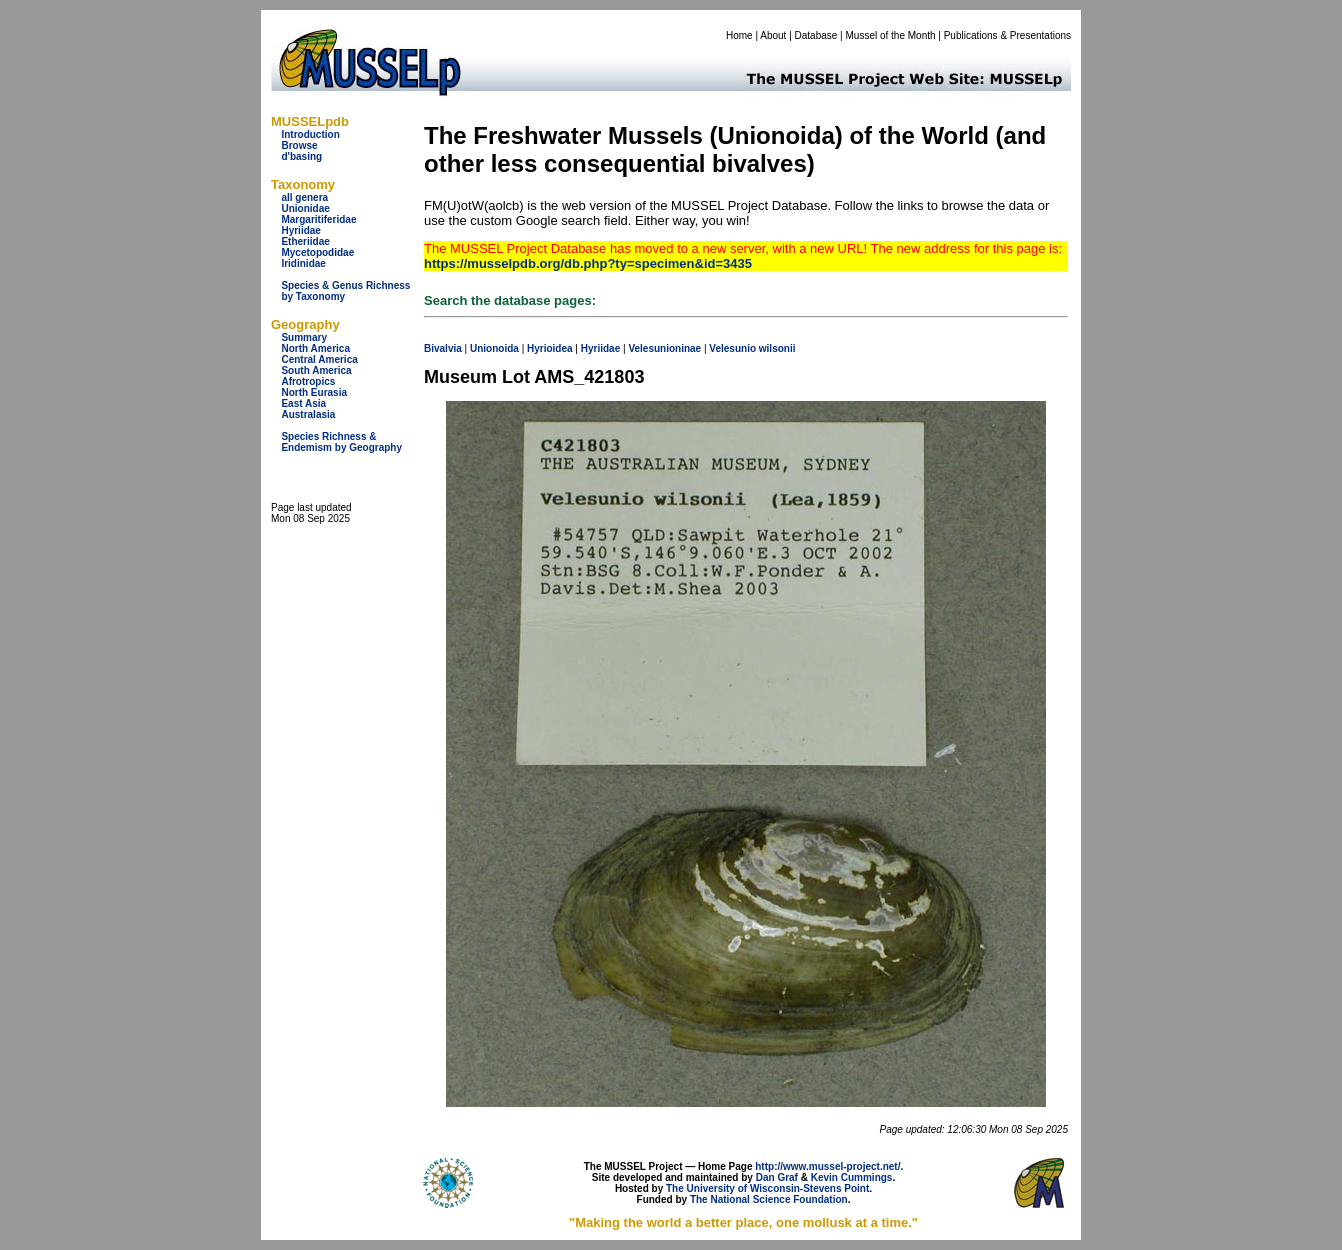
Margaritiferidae (318, 219)
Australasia (308, 414)
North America (315, 348)
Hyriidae (300, 230)
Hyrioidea (550, 348)
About (773, 35)
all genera (304, 197)
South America (316, 370)
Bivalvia (443, 348)
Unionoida (494, 348)
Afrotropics (308, 381)
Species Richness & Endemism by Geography (341, 442)
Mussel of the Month (891, 35)
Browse (299, 145)
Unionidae (305, 208)
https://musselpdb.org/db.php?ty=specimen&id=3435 (588, 263)
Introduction (310, 134)
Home (739, 35)
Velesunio (732, 348)
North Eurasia (314, 392)
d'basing (301, 156)
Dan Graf (777, 1177)
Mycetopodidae (317, 252)
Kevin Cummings (852, 1177)
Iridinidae (303, 263)
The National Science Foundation (769, 1199)
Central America (319, 359)
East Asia (303, 403)
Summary (304, 337)
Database (816, 35)
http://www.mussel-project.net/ (827, 1166)
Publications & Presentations (1007, 35)
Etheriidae (305, 241)
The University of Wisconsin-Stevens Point (767, 1188)
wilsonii (777, 348)
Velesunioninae (664, 348)
